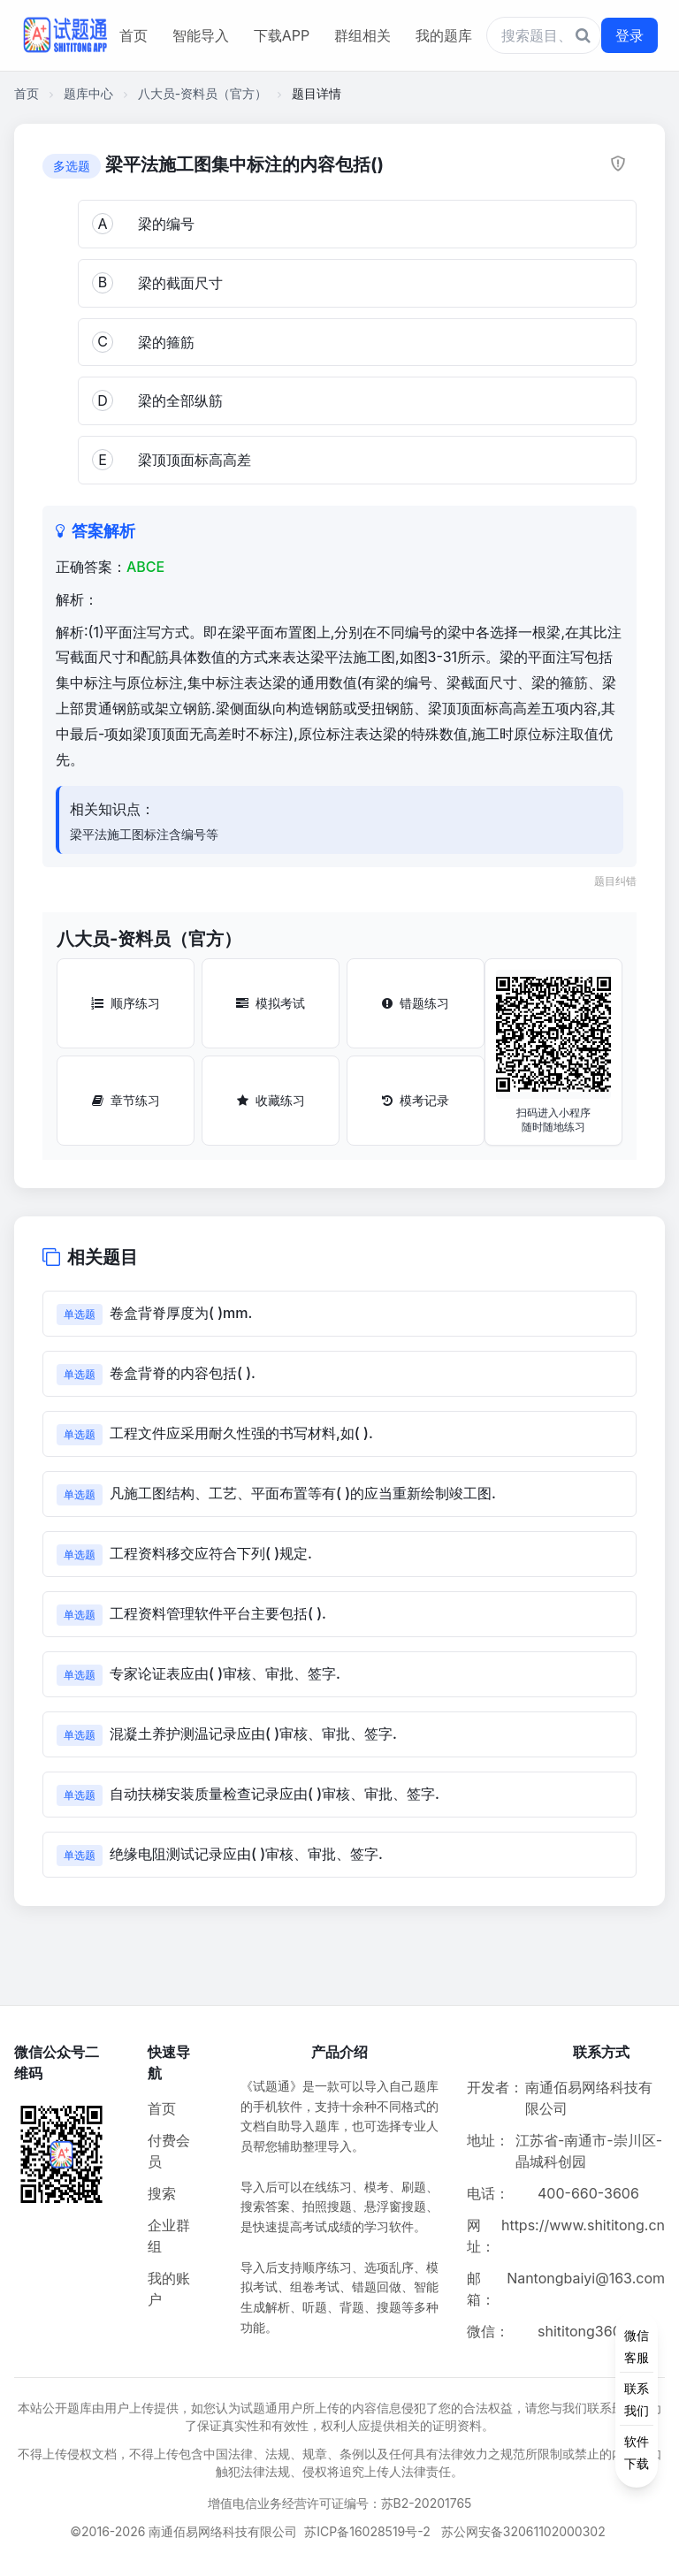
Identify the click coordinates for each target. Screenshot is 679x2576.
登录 (629, 35)
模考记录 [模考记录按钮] (415, 1100)
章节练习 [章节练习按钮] (126, 1100)
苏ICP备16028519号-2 (367, 2531)
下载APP (281, 35)
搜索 (162, 2193)
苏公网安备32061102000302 (523, 2531)
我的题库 (444, 35)
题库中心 (88, 93)
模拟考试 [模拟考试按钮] (270, 1002)
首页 (133, 35)
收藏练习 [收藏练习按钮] (271, 1100)
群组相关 (362, 35)
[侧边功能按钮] (636, 2399)
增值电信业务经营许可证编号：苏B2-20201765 (340, 2503)
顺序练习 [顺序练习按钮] (125, 1002)
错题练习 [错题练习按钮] (415, 1002)
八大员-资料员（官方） (202, 93)
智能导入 (200, 35)
